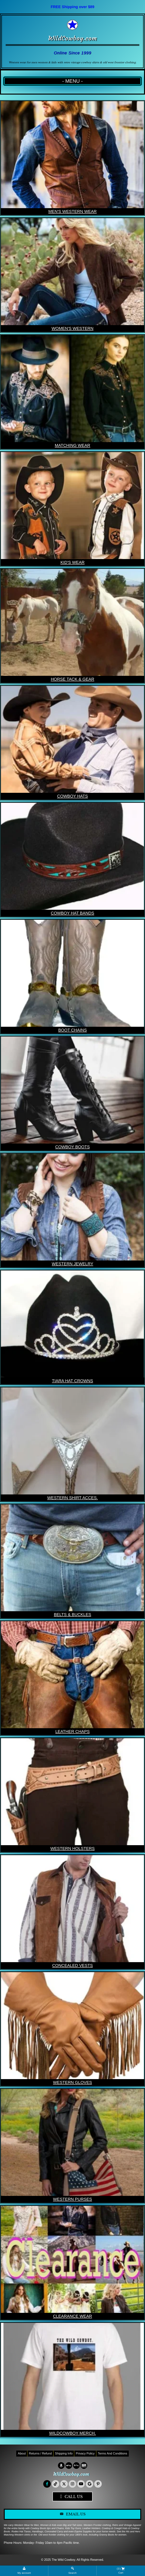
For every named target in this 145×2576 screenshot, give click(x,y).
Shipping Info (63, 2453)
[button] (47, 2484)
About (22, 2453)
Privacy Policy (85, 2453)
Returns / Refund (40, 2453)
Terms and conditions (112, 2453)
